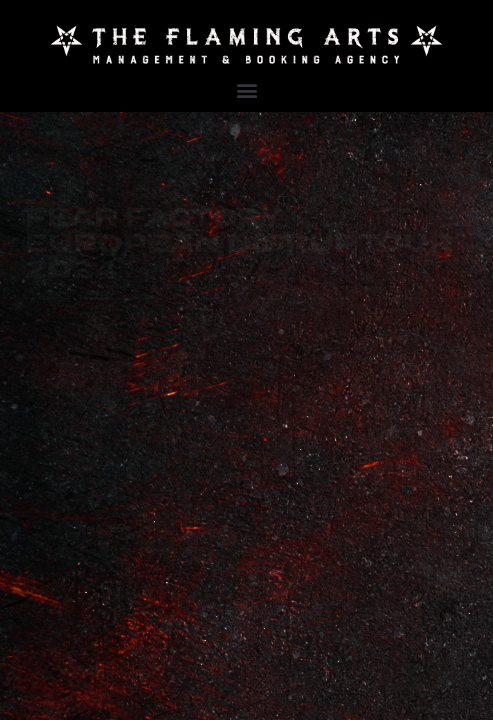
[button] (246, 90)
